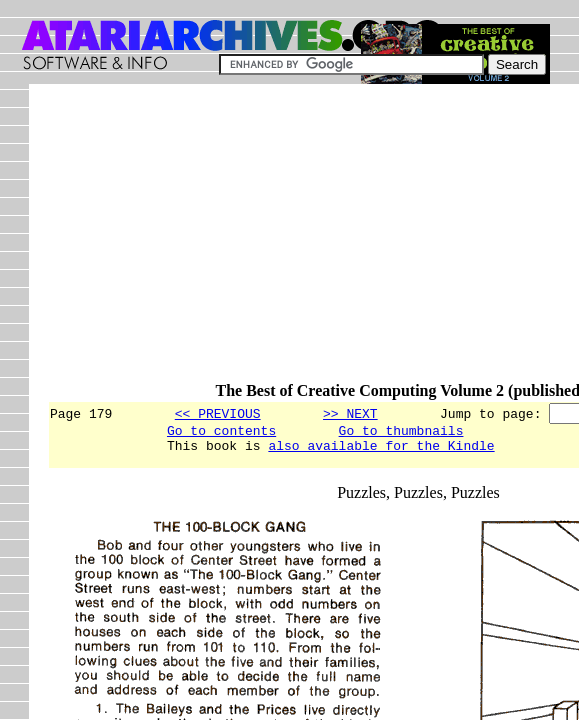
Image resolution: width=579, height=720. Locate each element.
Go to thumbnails (401, 433)
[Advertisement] (313, 242)
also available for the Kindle (381, 451)
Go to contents (221, 433)
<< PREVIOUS (218, 413)
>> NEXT (350, 413)
